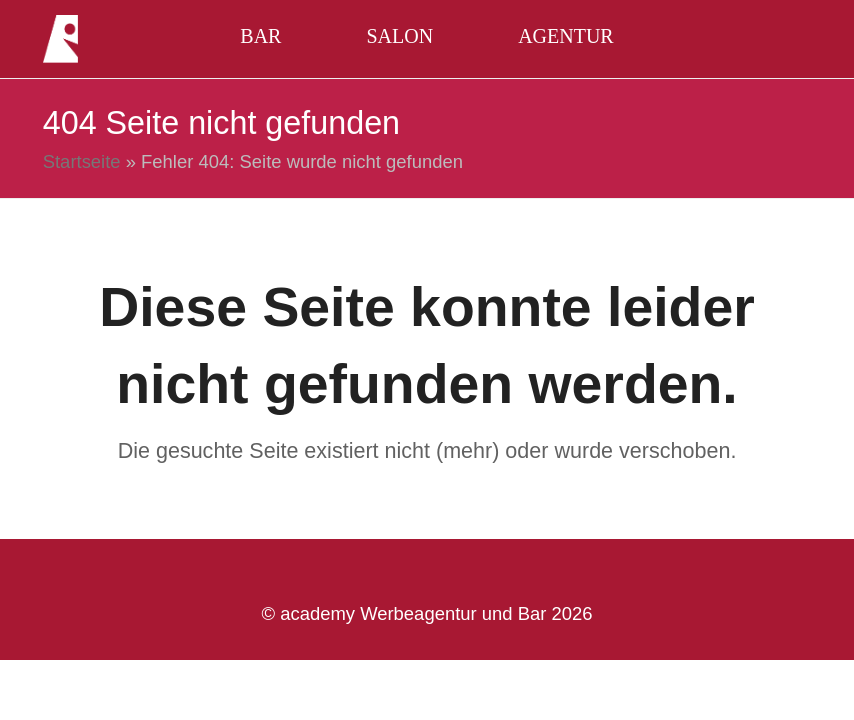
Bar (260, 36)
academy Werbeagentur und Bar (413, 613)
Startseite (82, 161)
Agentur (566, 36)
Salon (399, 36)
